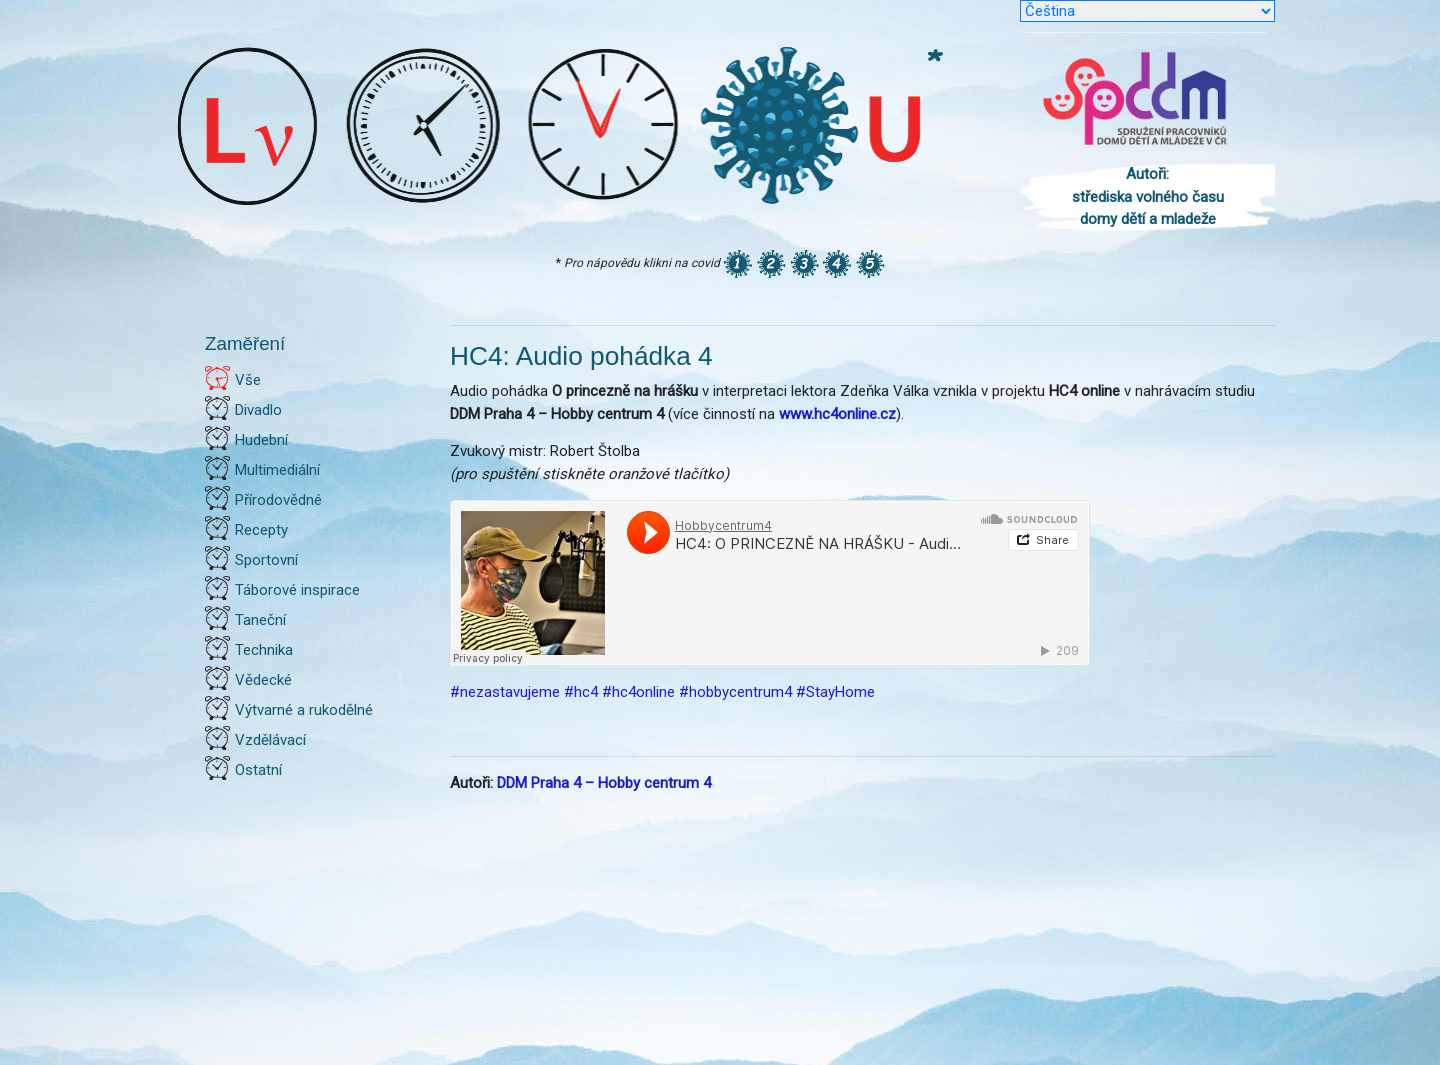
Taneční (260, 620)
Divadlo (258, 410)
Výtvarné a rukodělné (304, 710)
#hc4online (638, 692)
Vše (248, 380)
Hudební (261, 440)
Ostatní (258, 770)
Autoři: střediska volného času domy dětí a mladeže (1148, 196)
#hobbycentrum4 (735, 692)
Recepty (261, 530)
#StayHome (835, 692)
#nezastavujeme (505, 692)
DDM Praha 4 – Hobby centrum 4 (604, 783)
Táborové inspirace (297, 590)
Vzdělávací (270, 740)
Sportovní (266, 560)
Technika (264, 650)
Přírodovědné (278, 500)
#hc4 (581, 692)
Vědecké (263, 680)
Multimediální (277, 470)
